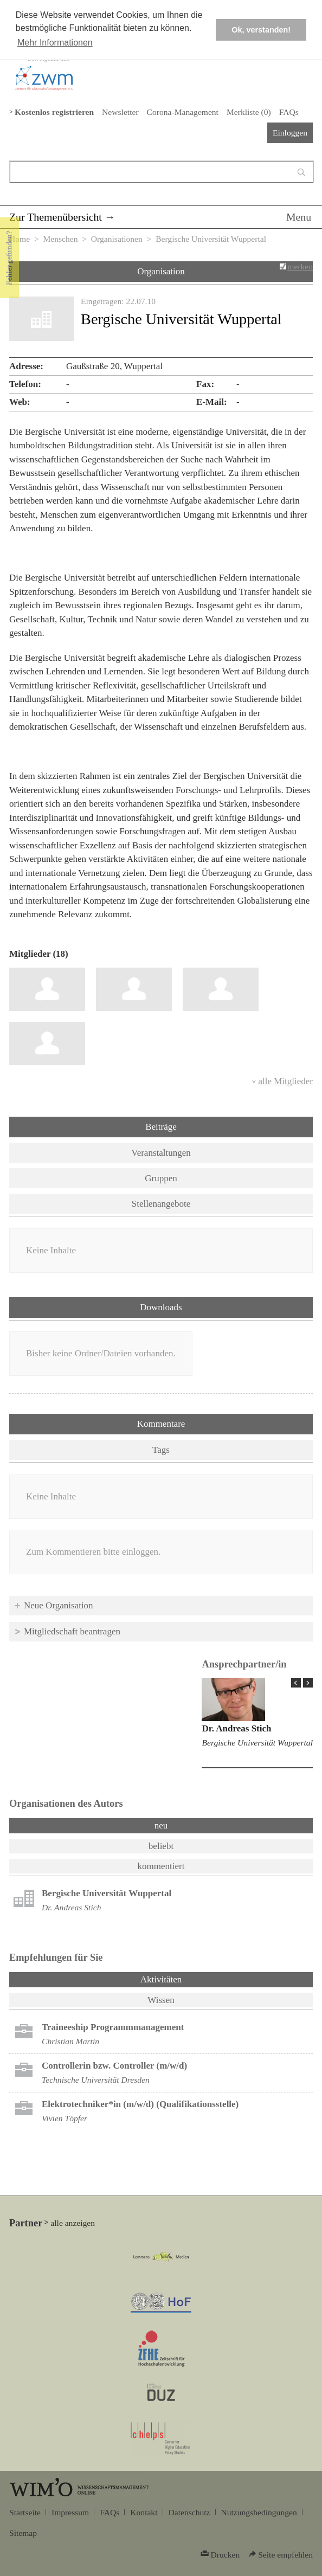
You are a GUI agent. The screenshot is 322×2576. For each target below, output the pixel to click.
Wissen (160, 2000)
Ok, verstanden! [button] (261, 29)
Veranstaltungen (161, 1153)
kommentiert (161, 1866)
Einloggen (290, 132)
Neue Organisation (58, 1605)
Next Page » (308, 1683)
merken (300, 266)
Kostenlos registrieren (54, 112)
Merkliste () (249, 112)
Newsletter (120, 112)
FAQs (289, 112)
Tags (161, 1450)
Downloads (161, 1307)
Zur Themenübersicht (55, 217)
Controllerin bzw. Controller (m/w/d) (114, 2065)
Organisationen (117, 238)
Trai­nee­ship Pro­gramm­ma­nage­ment (113, 2027)
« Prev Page (296, 1683)
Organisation (161, 271)
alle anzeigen (72, 2222)
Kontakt (143, 2512)
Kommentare (161, 1424)
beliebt (161, 1846)
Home (19, 238)
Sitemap (23, 2533)
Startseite (25, 2512)
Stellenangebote (161, 1204)
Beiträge (161, 1127)
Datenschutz (189, 2512)
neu (161, 1825)
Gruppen (161, 1178)
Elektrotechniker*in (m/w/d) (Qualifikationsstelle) (140, 2104)
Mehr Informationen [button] (55, 42)
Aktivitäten (189, 1979)
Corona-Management (182, 112)
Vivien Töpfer (64, 2118)
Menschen (60, 238)
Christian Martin (70, 2041)
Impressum (70, 2512)
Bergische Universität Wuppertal (257, 1742)
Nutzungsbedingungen (259, 2512)
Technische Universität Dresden (96, 2079)
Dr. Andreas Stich (236, 1728)
